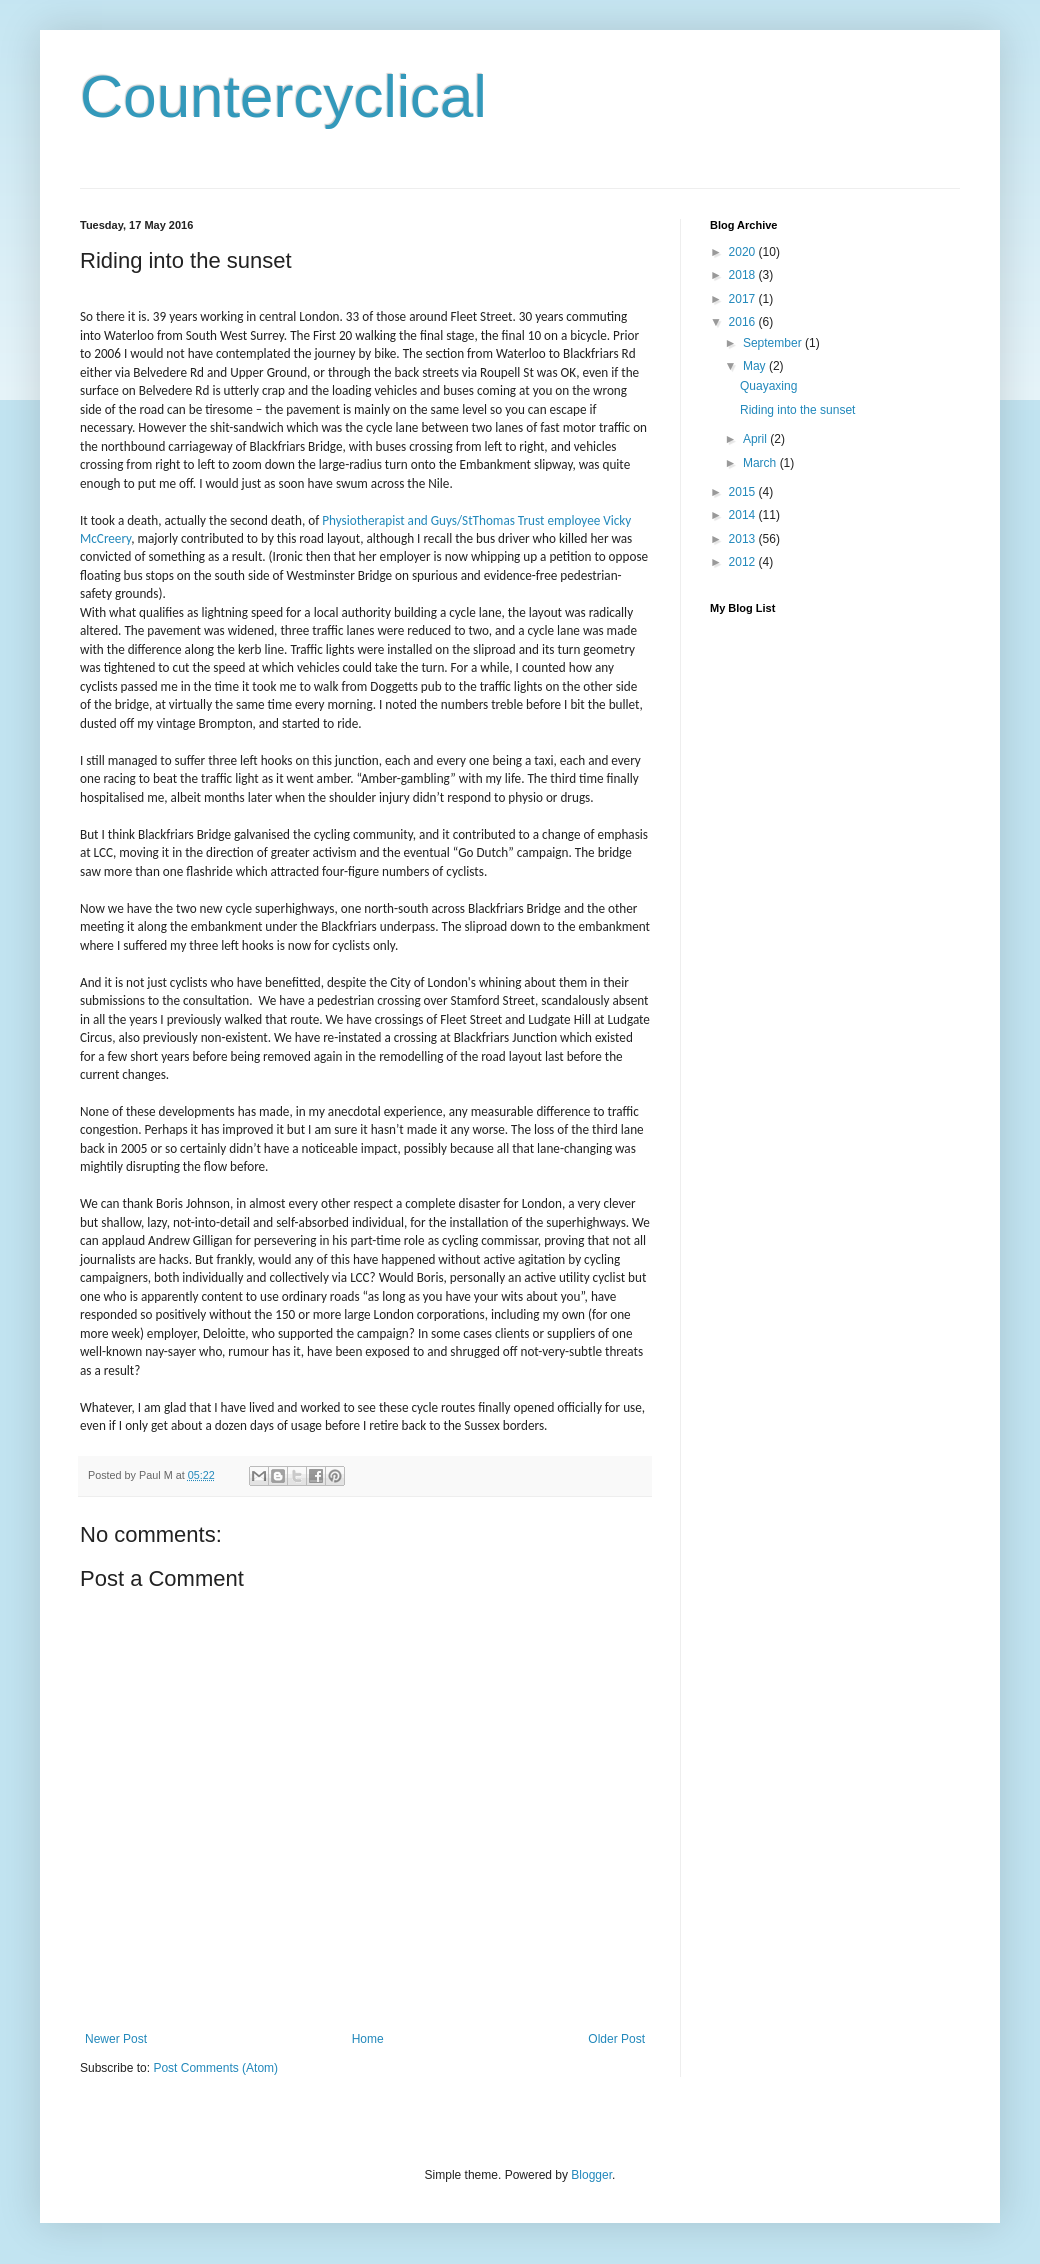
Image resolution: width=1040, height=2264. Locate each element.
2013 (744, 539)
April (756, 439)
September (774, 343)
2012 (744, 562)
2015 (744, 492)
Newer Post (116, 2039)
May (756, 366)
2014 (744, 515)
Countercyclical (283, 96)
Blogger (591, 2175)
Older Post (616, 2039)
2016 (744, 322)
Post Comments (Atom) (215, 2068)
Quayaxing (768, 386)
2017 (744, 299)
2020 (744, 252)
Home (368, 2039)
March (761, 463)
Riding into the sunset (797, 410)
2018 (744, 275)
